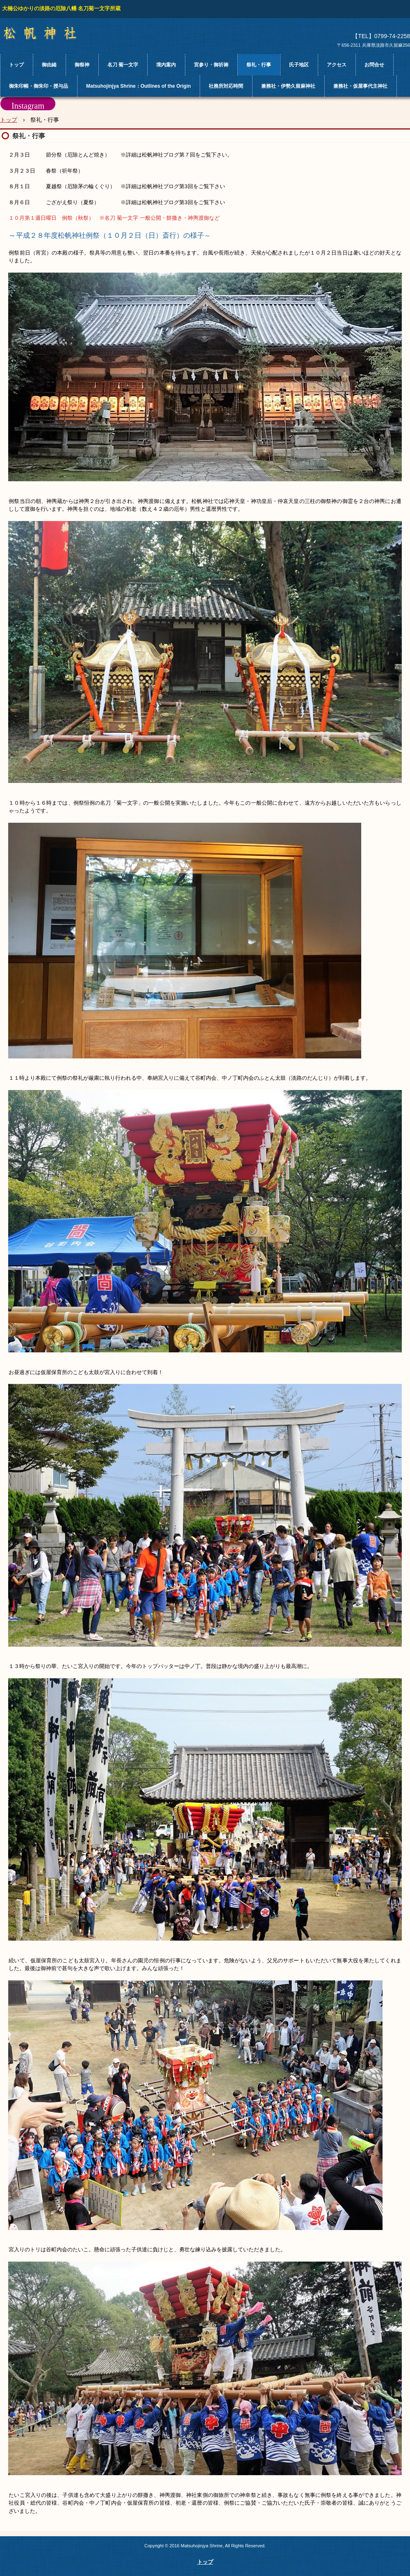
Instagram (27, 105)
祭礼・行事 (258, 65)
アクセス (336, 65)
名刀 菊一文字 (122, 65)
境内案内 (166, 65)
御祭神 (82, 65)
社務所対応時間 (226, 86)
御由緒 (49, 65)
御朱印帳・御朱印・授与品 (38, 86)
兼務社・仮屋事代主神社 (360, 86)
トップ (16, 65)
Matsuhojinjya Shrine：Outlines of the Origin (138, 86)
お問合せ (374, 65)
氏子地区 (299, 65)
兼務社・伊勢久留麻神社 (288, 86)
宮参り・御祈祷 (211, 65)
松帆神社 (47, 33)
